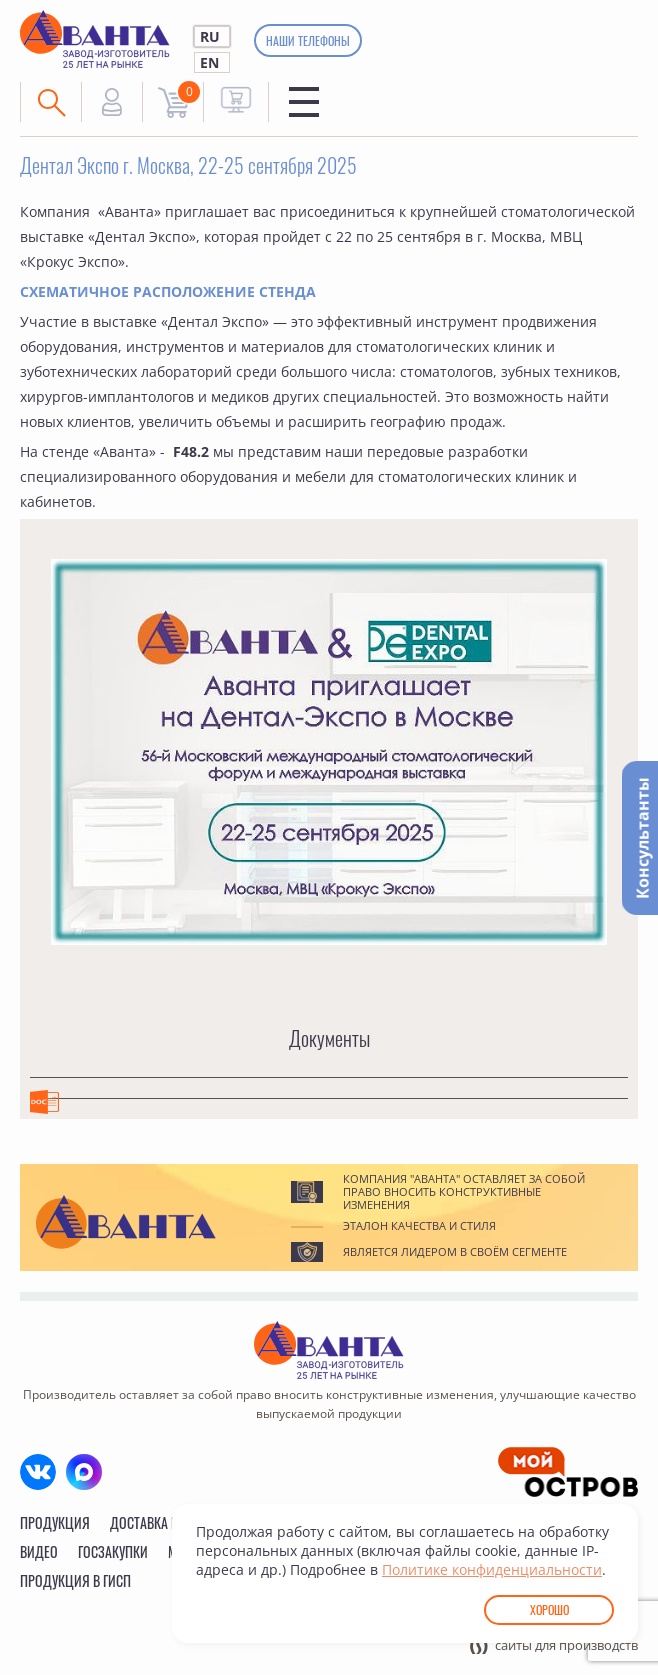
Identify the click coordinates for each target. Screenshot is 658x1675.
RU (210, 36)
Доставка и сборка (167, 1522)
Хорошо (549, 1609)
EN (209, 62)
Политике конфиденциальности (492, 1569)
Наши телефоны (308, 40)
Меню (304, 102)
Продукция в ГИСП (75, 1580)
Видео (39, 1551)
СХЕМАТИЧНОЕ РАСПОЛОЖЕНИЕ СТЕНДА (168, 291)
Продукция (55, 1522)
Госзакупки (113, 1551)
